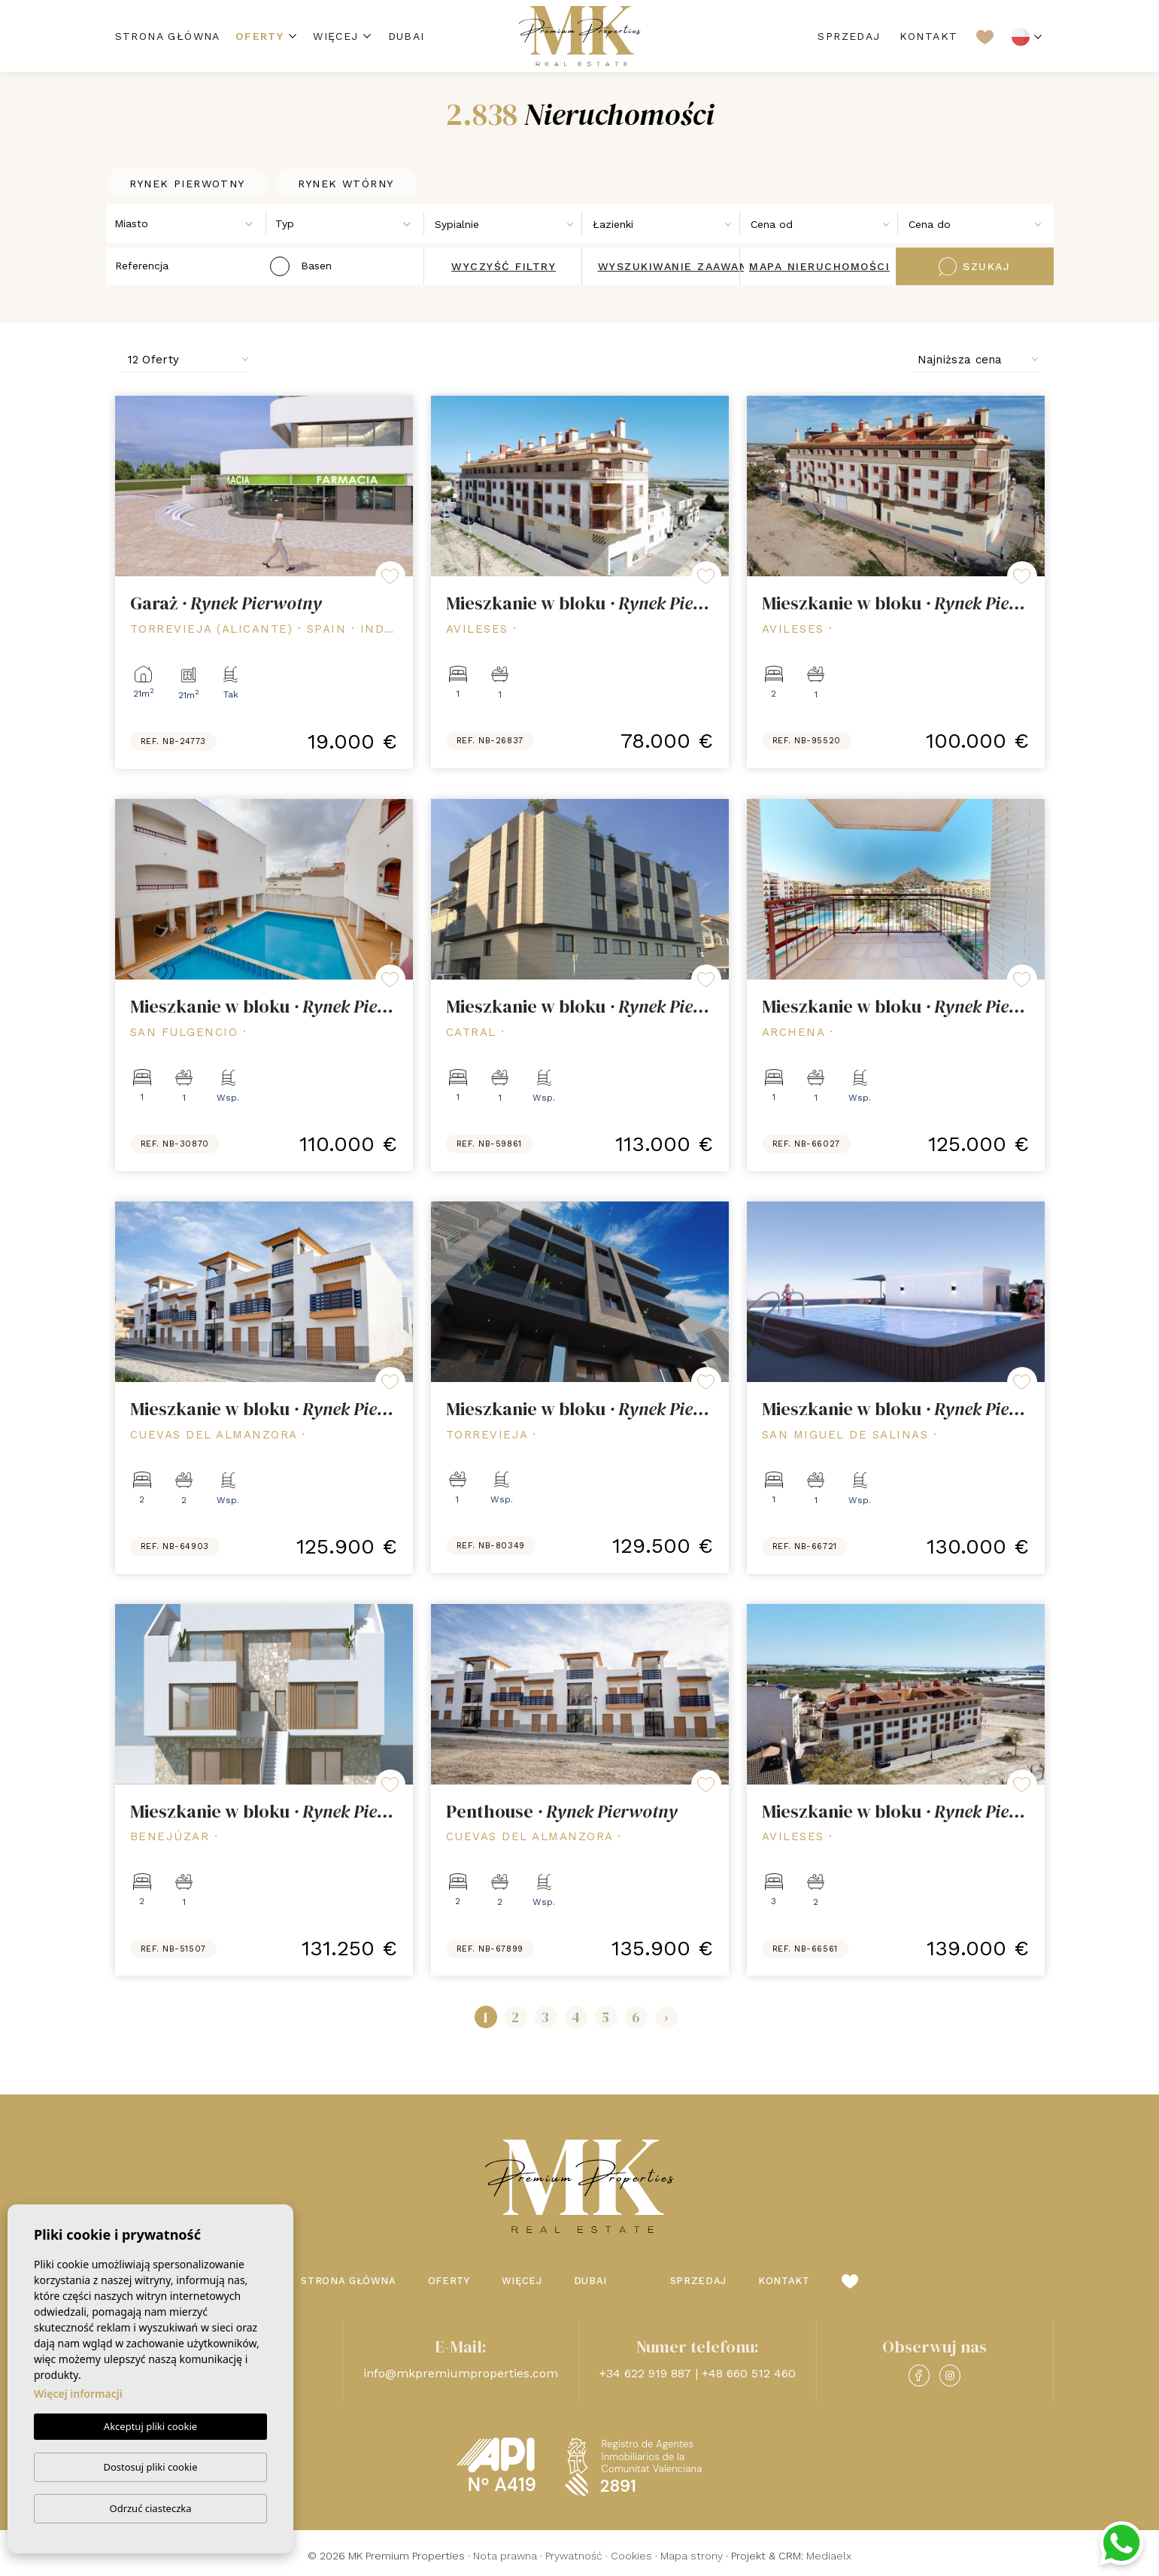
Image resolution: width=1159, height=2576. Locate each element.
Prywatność (573, 2556)
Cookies (631, 2556)
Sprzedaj (849, 36)
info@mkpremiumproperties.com (460, 2373)
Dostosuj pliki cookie (150, 2467)
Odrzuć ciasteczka (150, 2508)
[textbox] (190, 223)
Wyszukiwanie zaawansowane (699, 266)
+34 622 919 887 (645, 2373)
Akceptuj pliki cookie (150, 2427)
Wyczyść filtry (503, 266)
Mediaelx (828, 2556)
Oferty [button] (259, 36)
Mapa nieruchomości (819, 266)
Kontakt (929, 36)
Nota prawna (505, 2556)
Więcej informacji (78, 2394)
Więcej (335, 36)
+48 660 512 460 (749, 2373)
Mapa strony (691, 2556)
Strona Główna (167, 36)
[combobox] (186, 223)
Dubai (406, 36)
